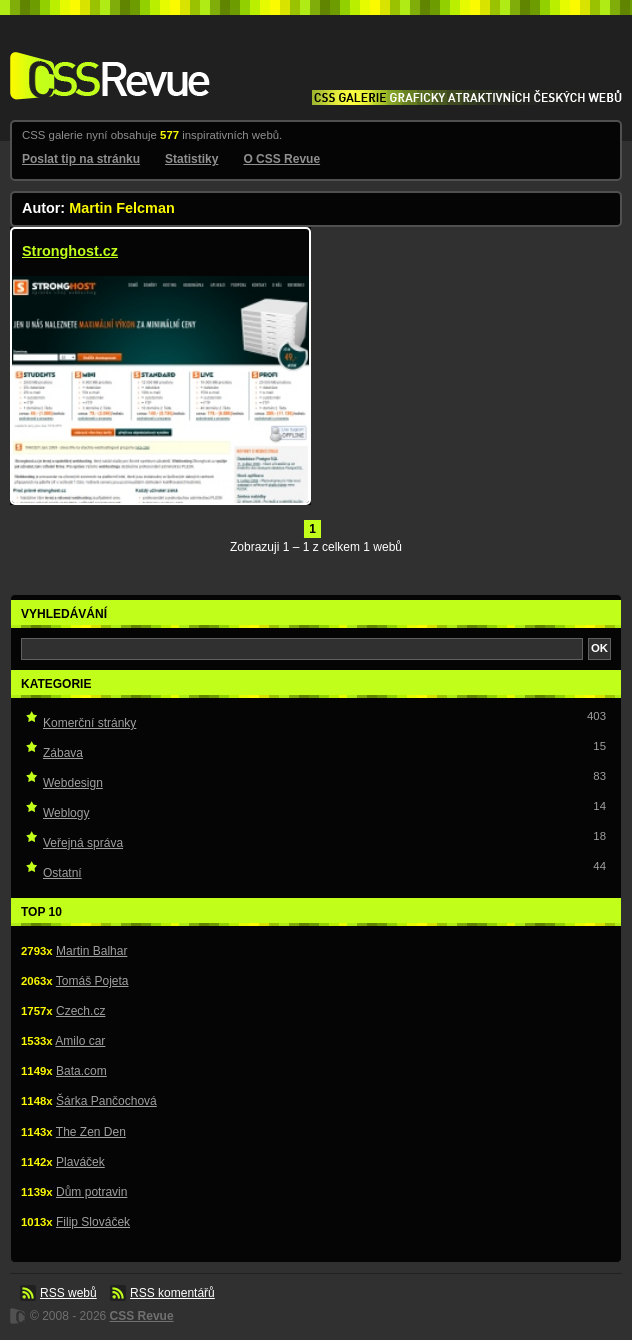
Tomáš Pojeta (92, 981)
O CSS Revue (281, 159)
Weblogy (66, 813)
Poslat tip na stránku (81, 159)
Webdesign (73, 783)
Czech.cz (80, 1011)
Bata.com (81, 1071)
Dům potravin (91, 1192)
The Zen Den (91, 1132)
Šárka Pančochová (106, 1101)
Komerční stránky (89, 723)
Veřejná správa (83, 843)
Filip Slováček (93, 1222)
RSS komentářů (172, 1293)
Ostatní (62, 873)
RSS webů (68, 1293)
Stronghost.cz (70, 251)
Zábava (63, 753)
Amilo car (80, 1041)
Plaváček (80, 1162)
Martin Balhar (91, 951)
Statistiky (191, 159)
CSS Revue (106, 61)
